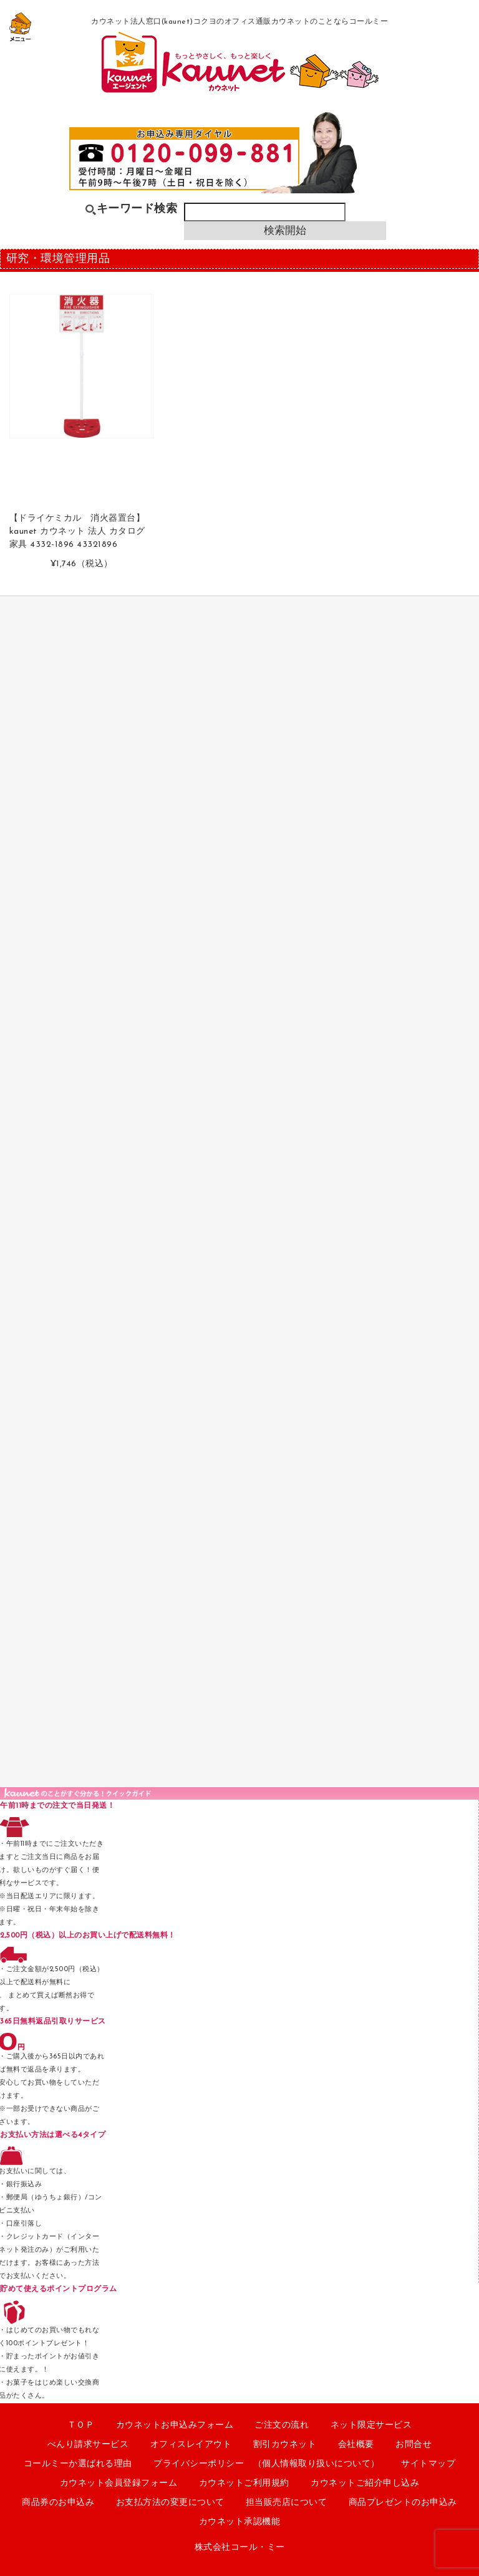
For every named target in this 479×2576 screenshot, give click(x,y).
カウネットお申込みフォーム (175, 2425)
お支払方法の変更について (170, 2502)
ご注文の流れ (281, 2425)
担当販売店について (286, 2502)
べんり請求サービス (88, 2444)
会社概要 (356, 2444)
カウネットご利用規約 (244, 2483)
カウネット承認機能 (240, 2522)
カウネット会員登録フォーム (119, 2483)
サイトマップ (428, 2464)
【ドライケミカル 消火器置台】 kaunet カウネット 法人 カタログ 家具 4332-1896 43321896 (77, 531)
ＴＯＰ (81, 2425)
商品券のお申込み (58, 2502)
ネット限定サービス (371, 2425)
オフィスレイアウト (191, 2444)
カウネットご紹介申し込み (365, 2483)
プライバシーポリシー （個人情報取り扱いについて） (266, 2464)
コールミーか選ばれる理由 (78, 2464)
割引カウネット (285, 2444)
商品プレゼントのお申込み (403, 2502)
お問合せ (413, 2444)
